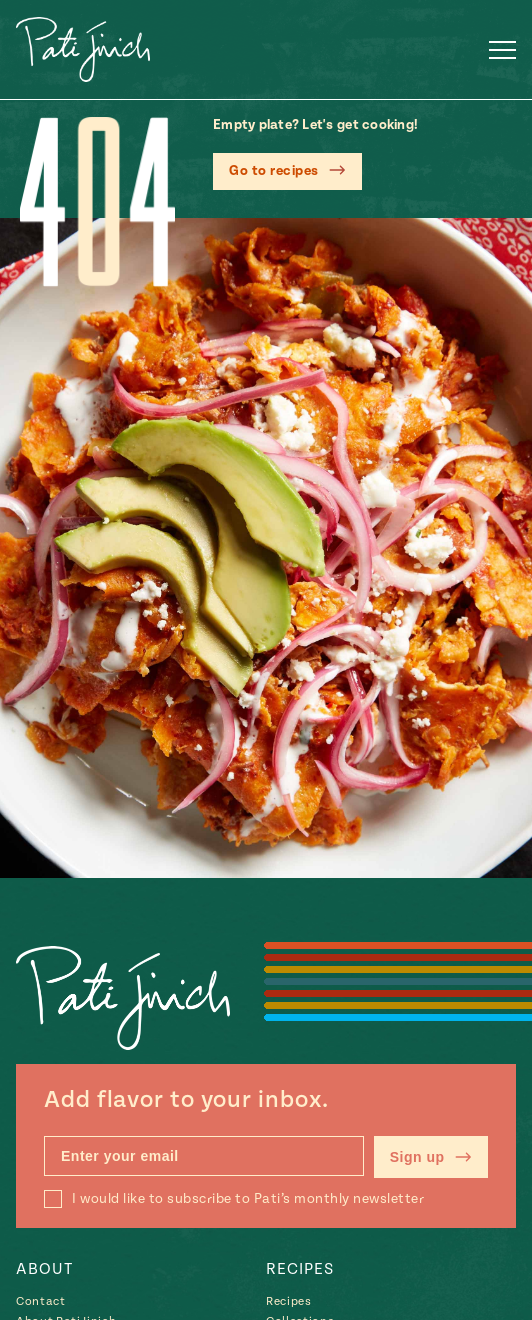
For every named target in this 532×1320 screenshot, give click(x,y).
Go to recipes (274, 171)
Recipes (300, 1269)
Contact (41, 1301)
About (44, 1269)
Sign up (431, 1157)
